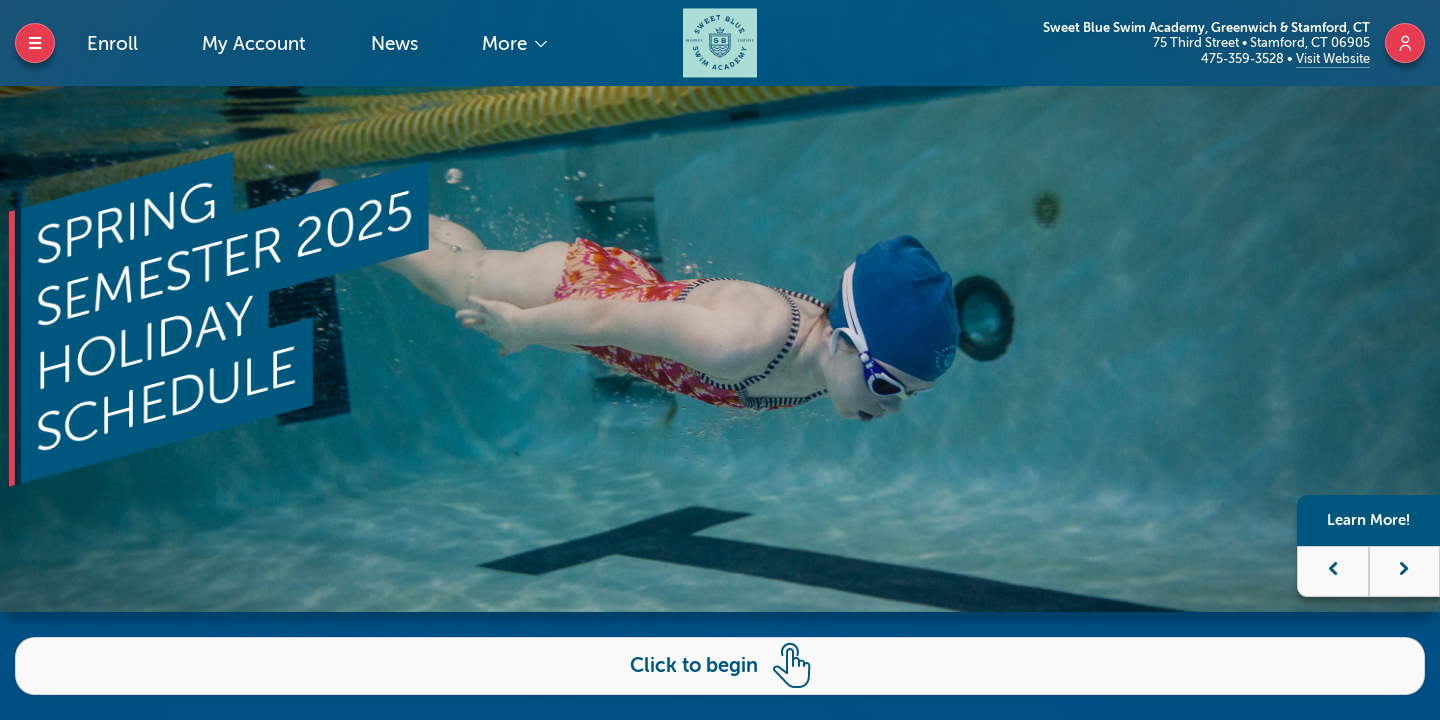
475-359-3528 (1244, 58)
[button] (1333, 571)
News (394, 43)
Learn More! (1368, 520)
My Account (254, 43)
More (507, 43)
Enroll (112, 43)
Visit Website (1333, 58)
